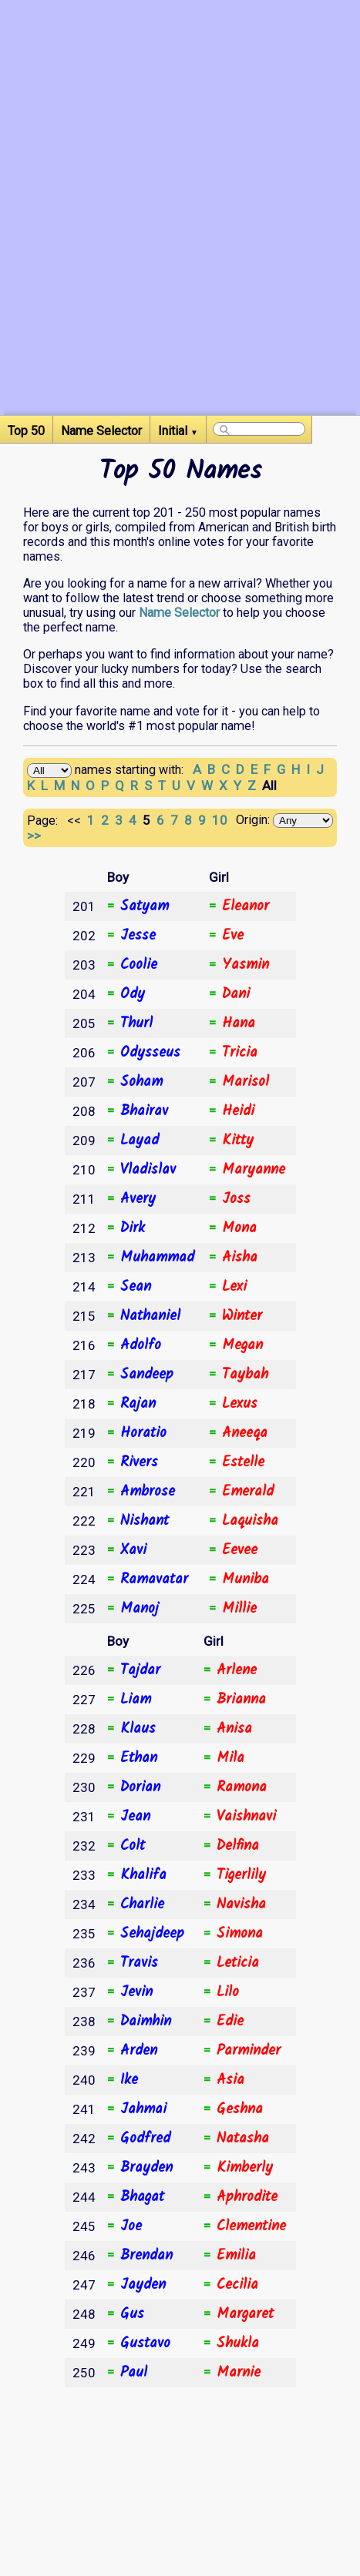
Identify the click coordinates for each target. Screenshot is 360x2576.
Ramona (242, 1787)
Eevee (239, 1550)
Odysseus (150, 1052)
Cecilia (237, 2284)
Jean (135, 1816)
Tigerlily (241, 1875)
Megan (242, 1345)
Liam (135, 1699)
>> (35, 835)
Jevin (136, 1992)
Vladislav (148, 1169)
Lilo (228, 1992)
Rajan (138, 1403)
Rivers (139, 1462)
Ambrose (147, 1491)
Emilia (236, 2255)
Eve (233, 935)
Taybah (245, 1374)
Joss (236, 1199)
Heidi (238, 1111)
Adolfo (140, 1345)
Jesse (138, 935)
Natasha (243, 2138)
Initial (178, 431)
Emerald (248, 1491)
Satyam (144, 906)
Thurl (136, 1023)
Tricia (239, 1052)
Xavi (133, 1550)
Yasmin (245, 964)
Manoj (139, 1608)
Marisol (245, 1082)
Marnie (239, 2372)
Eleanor (245, 906)
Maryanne (253, 1169)
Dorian (140, 1787)
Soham (141, 1082)
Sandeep (146, 1374)
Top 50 (26, 431)
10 (221, 820)
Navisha (241, 1904)
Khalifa (143, 1875)
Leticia (238, 1963)
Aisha (239, 1257)
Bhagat (142, 2197)
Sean (135, 1286)
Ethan (138, 1758)
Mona (239, 1228)
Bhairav (144, 1111)
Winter (242, 1316)
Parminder (249, 2050)
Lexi (234, 1286)
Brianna (241, 1699)
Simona (240, 1933)
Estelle (243, 1462)
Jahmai (143, 2109)
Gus (132, 2314)
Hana (238, 1023)
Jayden (143, 2284)
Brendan (146, 2255)
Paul (133, 2372)
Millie (239, 1608)
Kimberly (245, 2167)
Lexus (239, 1403)
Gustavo (145, 2343)
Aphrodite (247, 2197)
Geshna (240, 2109)
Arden (138, 2050)
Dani (236, 994)
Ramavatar (154, 1579)
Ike (129, 2080)
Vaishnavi (246, 1816)
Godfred (145, 2138)
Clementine (251, 2226)
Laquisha (250, 1521)
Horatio (143, 1433)
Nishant (144, 1521)
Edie (230, 2021)
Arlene (237, 1670)
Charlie (142, 1904)
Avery (138, 1199)
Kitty (238, 1140)
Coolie (138, 964)
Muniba (245, 1579)
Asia (230, 2080)
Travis (139, 1963)
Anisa (234, 1728)
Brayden (146, 2167)
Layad (139, 1140)
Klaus (138, 1728)
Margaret (245, 2314)
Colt (132, 1845)
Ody (132, 994)
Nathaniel (150, 1316)
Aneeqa (244, 1433)
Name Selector (101, 431)
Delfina (238, 1845)
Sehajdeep (152, 1933)
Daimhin (145, 2021)
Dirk (132, 1228)
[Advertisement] (180, 235)
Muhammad (157, 1257)
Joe (131, 2226)
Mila (230, 1758)
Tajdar (140, 1670)
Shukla (238, 2343)
